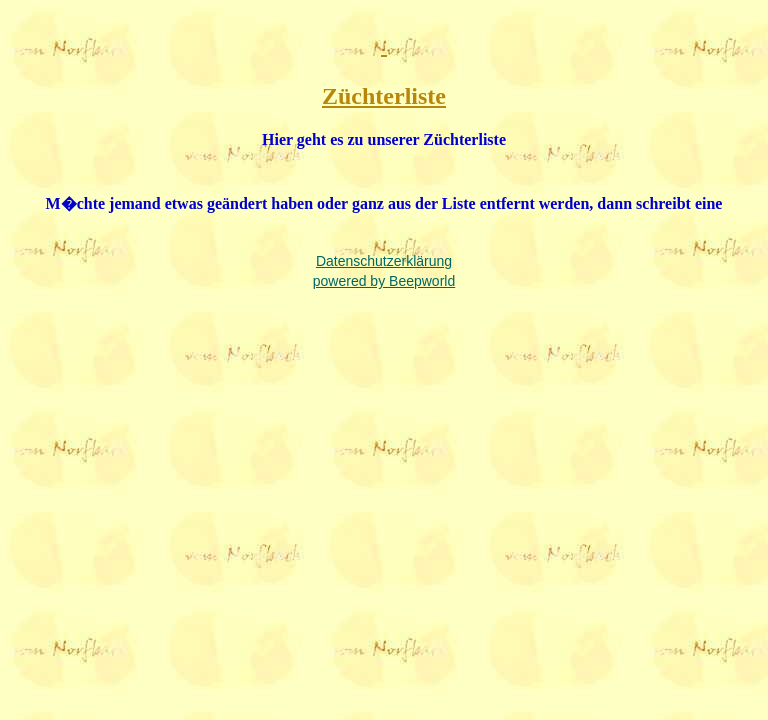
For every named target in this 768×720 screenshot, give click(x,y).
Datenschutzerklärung (384, 261)
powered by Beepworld (384, 281)
